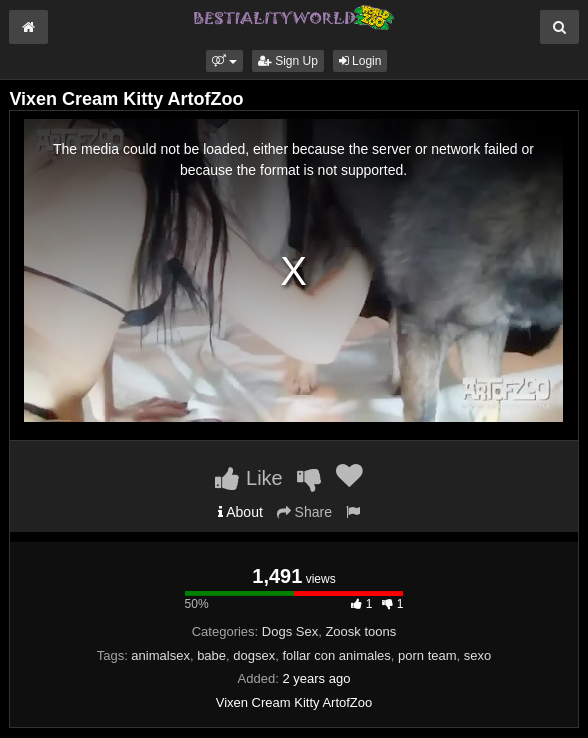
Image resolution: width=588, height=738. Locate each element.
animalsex (160, 655)
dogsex (254, 655)
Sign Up (288, 61)
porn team (427, 655)
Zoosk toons (360, 631)
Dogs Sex (290, 631)
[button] (224, 61)
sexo (477, 655)
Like (248, 478)
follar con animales (336, 655)
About (240, 512)
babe (211, 655)
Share (304, 512)
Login (360, 61)
